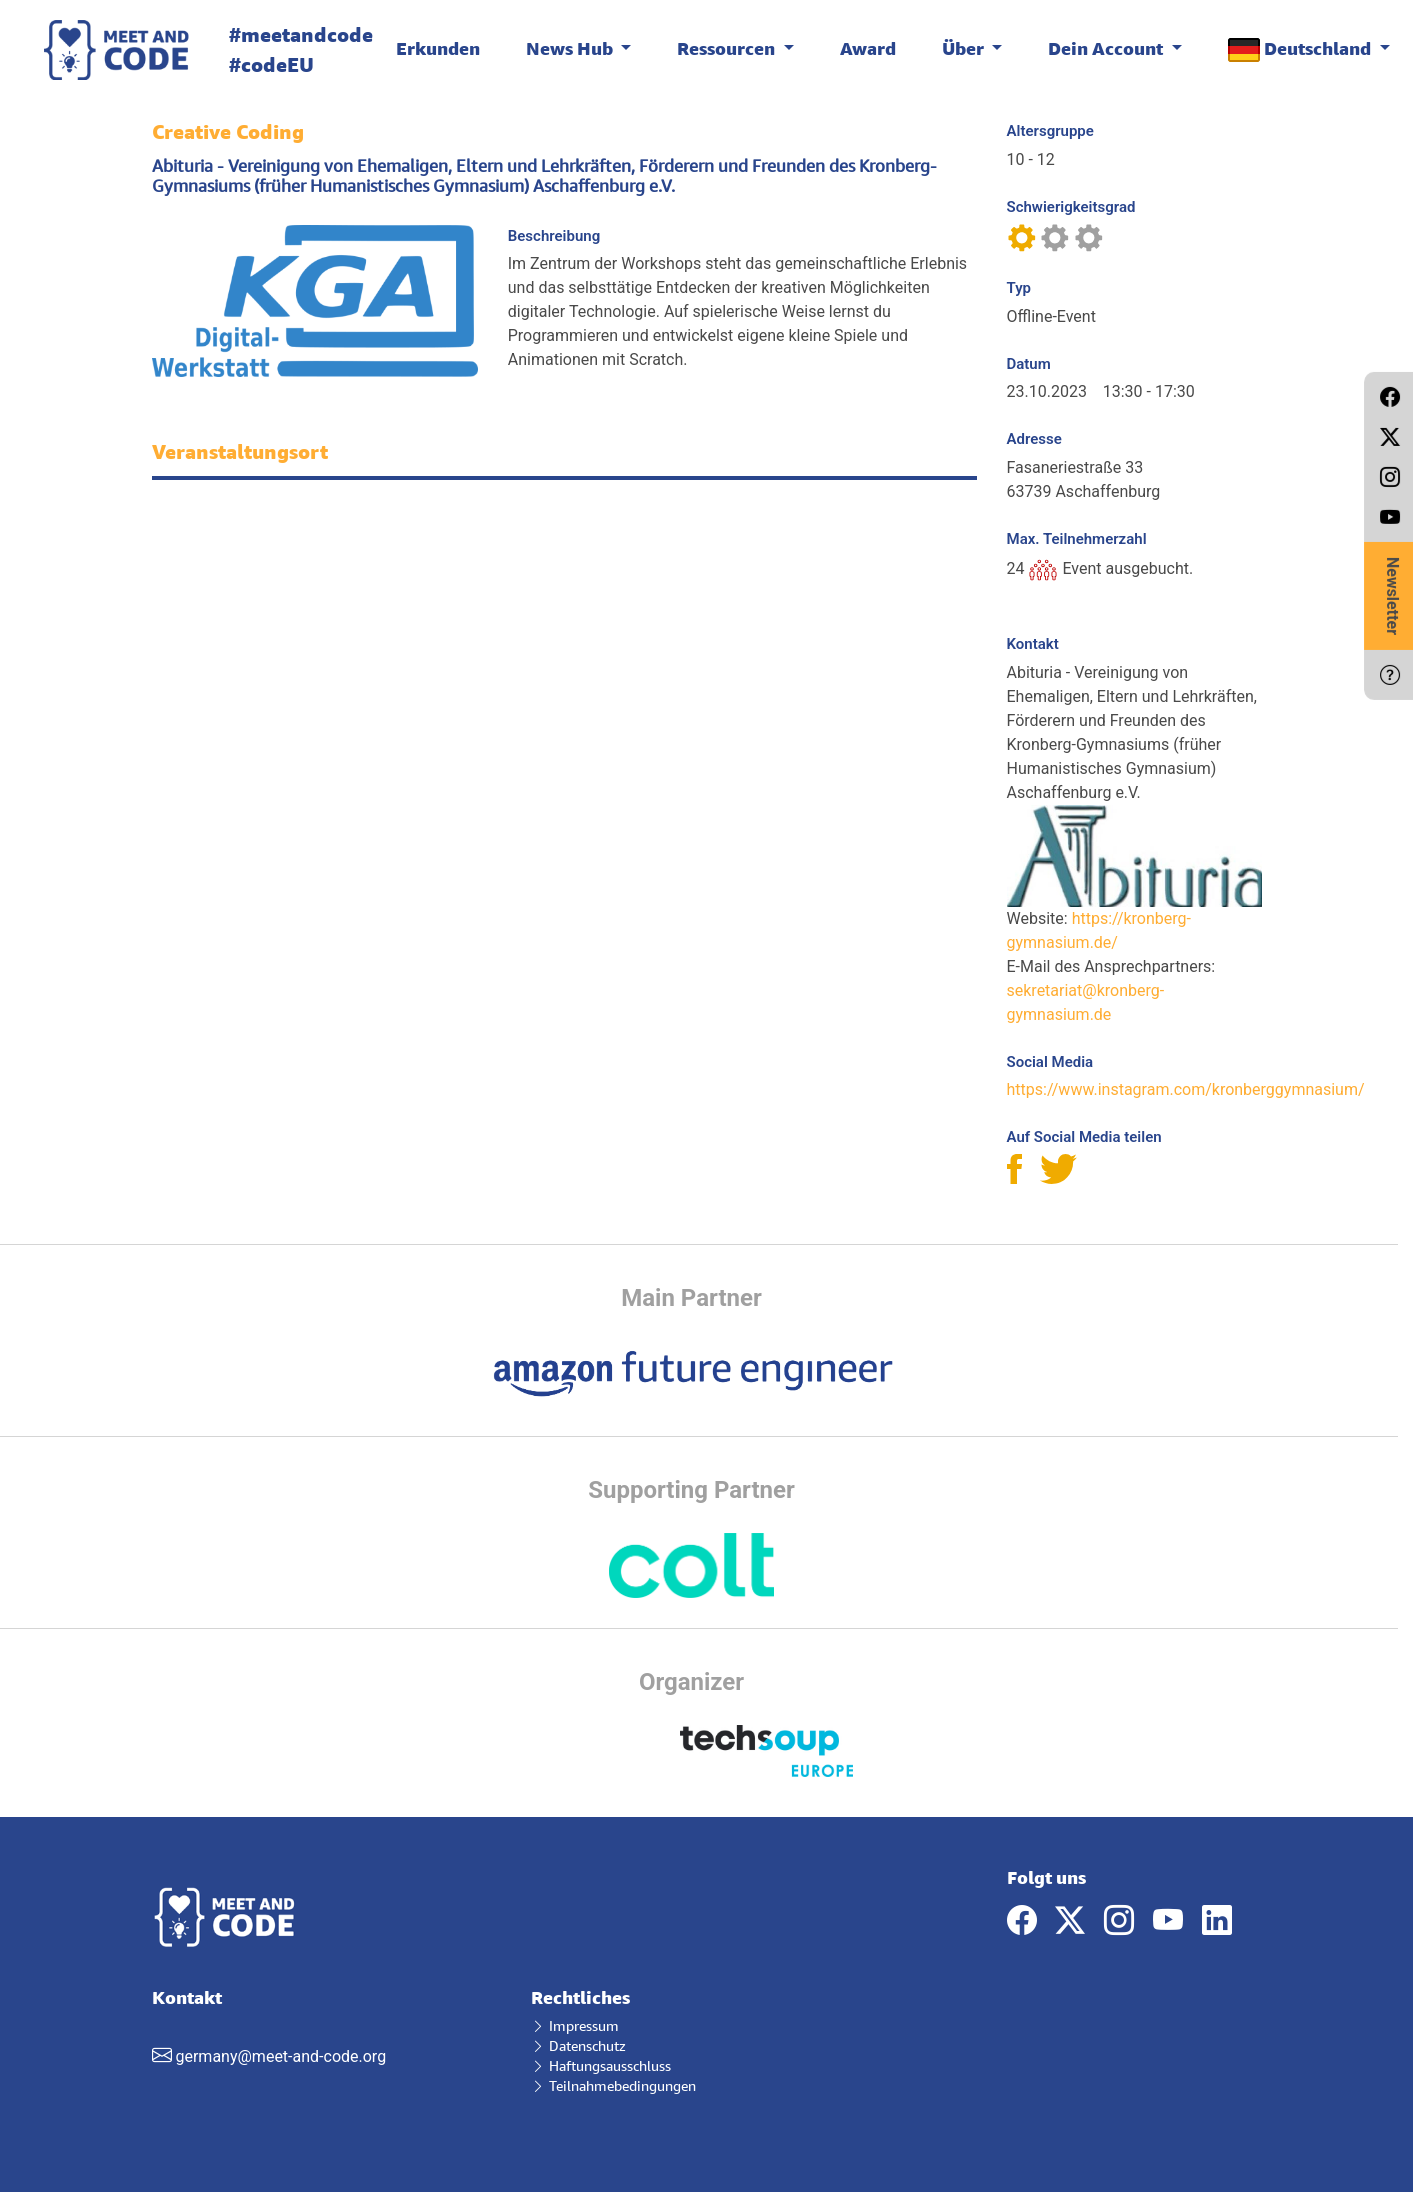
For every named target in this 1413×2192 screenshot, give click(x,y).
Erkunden (438, 48)
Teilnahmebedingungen (613, 2085)
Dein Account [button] (1107, 48)
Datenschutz (578, 2045)
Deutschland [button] (1301, 49)
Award (868, 48)
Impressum (575, 2025)
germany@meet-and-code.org (280, 2056)
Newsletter (1392, 596)
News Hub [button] (571, 48)
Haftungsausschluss (601, 2065)
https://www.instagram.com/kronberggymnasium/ (1186, 1089)
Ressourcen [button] (728, 48)
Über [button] (965, 48)
